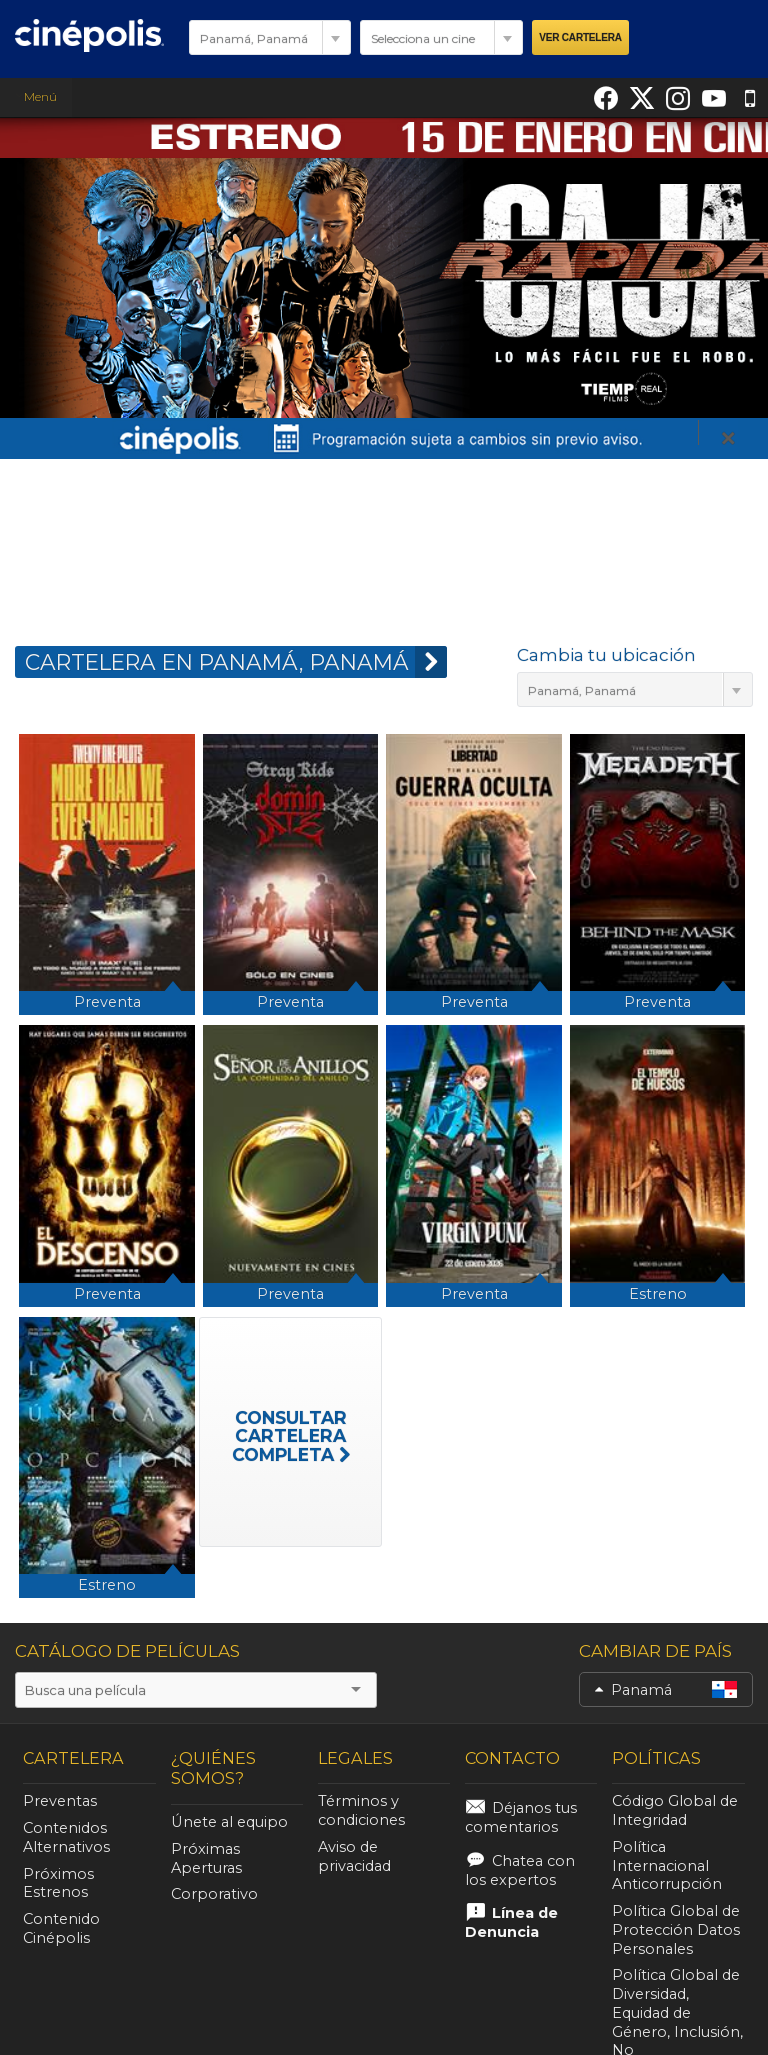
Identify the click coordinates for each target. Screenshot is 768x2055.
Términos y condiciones (361, 1810)
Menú (36, 96)
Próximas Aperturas (206, 1858)
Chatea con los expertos (520, 1870)
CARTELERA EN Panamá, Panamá (236, 662)
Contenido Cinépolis (61, 1928)
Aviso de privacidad (354, 1856)
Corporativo (214, 1894)
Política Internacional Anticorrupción (667, 1866)
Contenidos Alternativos (66, 1837)
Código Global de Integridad (675, 1810)
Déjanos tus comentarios (521, 1817)
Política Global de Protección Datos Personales (676, 1930)
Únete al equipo (229, 1822)
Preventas (60, 1801)
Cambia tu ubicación (606, 655)
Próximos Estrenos (58, 1883)
